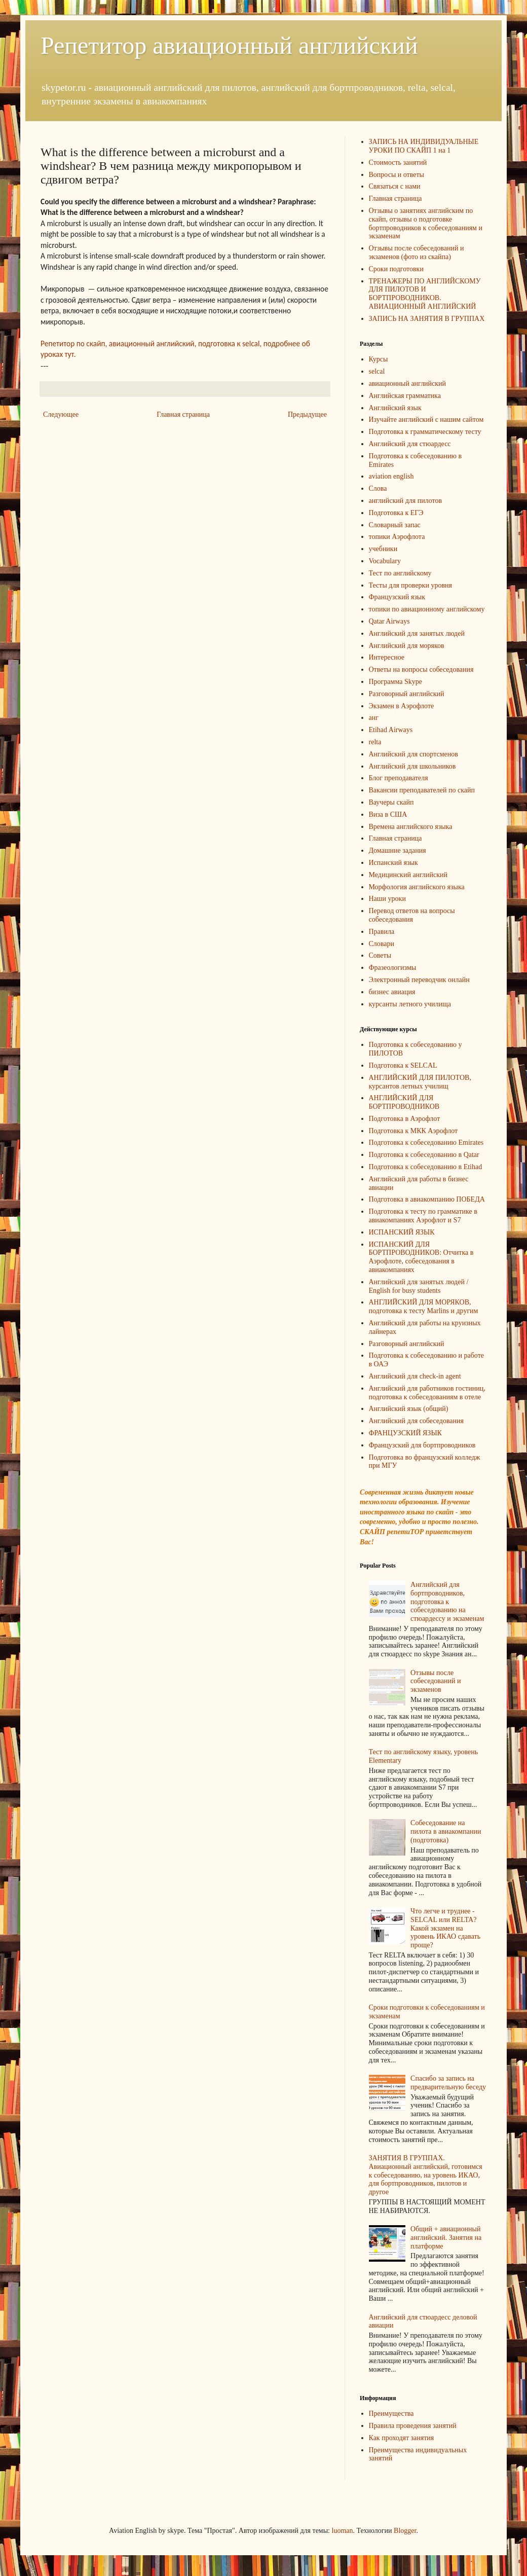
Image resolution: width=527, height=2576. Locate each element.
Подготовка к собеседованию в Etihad (425, 1167)
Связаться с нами (395, 186)
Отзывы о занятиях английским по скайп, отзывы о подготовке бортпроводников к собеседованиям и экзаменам (425, 223)
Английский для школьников (412, 766)
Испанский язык (393, 862)
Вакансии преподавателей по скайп (422, 790)
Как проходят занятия (401, 2438)
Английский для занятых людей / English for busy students (419, 1286)
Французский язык (397, 597)
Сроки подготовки (396, 269)
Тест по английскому (400, 573)
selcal (377, 371)
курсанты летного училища (410, 1004)
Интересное (387, 657)
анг (374, 717)
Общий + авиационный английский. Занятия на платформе (445, 2237)
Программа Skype (395, 681)
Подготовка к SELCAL (403, 1065)
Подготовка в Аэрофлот (404, 1118)
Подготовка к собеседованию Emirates (426, 1142)
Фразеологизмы (393, 967)
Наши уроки (387, 898)
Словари (381, 944)
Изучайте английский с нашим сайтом (426, 419)
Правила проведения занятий (413, 2425)
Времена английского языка (411, 826)
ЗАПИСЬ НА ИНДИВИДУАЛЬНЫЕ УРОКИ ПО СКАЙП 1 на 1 (424, 146)
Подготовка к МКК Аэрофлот (413, 1131)
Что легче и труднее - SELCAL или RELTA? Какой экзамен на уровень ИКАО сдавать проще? (445, 1928)
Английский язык (395, 408)
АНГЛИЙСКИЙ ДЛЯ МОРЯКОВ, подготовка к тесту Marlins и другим (423, 1306)
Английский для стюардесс (410, 444)
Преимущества (391, 2413)
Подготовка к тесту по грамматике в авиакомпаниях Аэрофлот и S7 (423, 1216)
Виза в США (388, 814)
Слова (378, 488)
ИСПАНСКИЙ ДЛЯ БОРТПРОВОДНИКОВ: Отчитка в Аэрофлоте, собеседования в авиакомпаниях (421, 1257)
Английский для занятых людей (417, 633)
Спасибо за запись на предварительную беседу (448, 2083)
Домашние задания (397, 850)
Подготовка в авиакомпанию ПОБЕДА (427, 1199)
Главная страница (183, 414)
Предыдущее (307, 414)
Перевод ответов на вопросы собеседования (412, 915)
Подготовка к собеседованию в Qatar (424, 1154)
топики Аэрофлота (397, 536)
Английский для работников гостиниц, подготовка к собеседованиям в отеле (427, 1393)
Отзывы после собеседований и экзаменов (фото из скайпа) (416, 252)
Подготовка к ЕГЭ (396, 513)
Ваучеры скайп (391, 802)
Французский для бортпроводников (422, 1445)
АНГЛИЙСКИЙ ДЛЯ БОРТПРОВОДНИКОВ (404, 1102)
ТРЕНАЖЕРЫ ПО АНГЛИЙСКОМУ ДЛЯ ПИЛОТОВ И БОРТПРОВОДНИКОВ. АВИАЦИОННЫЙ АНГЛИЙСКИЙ (425, 293)
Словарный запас (395, 525)
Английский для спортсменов (413, 754)
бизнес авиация (392, 992)
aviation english (391, 476)
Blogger (405, 2530)
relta (375, 742)
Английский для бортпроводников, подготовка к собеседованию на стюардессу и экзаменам (447, 1601)
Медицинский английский (408, 875)
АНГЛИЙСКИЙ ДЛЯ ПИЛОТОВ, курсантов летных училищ (420, 1082)
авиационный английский (407, 383)
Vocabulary (385, 561)
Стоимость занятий (398, 162)
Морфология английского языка (417, 887)
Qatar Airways (389, 621)
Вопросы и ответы (397, 174)
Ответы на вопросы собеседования (421, 669)
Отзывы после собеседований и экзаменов (435, 1681)
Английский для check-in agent (415, 1376)
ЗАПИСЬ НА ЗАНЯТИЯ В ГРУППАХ (427, 318)
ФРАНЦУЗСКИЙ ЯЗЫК (405, 1433)
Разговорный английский (406, 694)
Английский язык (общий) (408, 1408)
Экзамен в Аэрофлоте (401, 706)
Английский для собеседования (416, 1421)
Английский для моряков (406, 645)
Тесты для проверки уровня (410, 585)
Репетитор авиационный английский (229, 45)
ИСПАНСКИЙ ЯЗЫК (402, 1232)
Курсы (378, 359)
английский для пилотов (405, 500)
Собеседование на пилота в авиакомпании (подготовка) (445, 1831)
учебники (383, 549)
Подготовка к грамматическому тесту (425, 432)
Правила (382, 931)
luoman (342, 2530)
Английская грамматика (405, 396)
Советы (380, 955)
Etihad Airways (391, 730)
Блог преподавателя (398, 778)
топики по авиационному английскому (427, 609)
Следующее (61, 414)
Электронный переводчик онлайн (419, 980)
